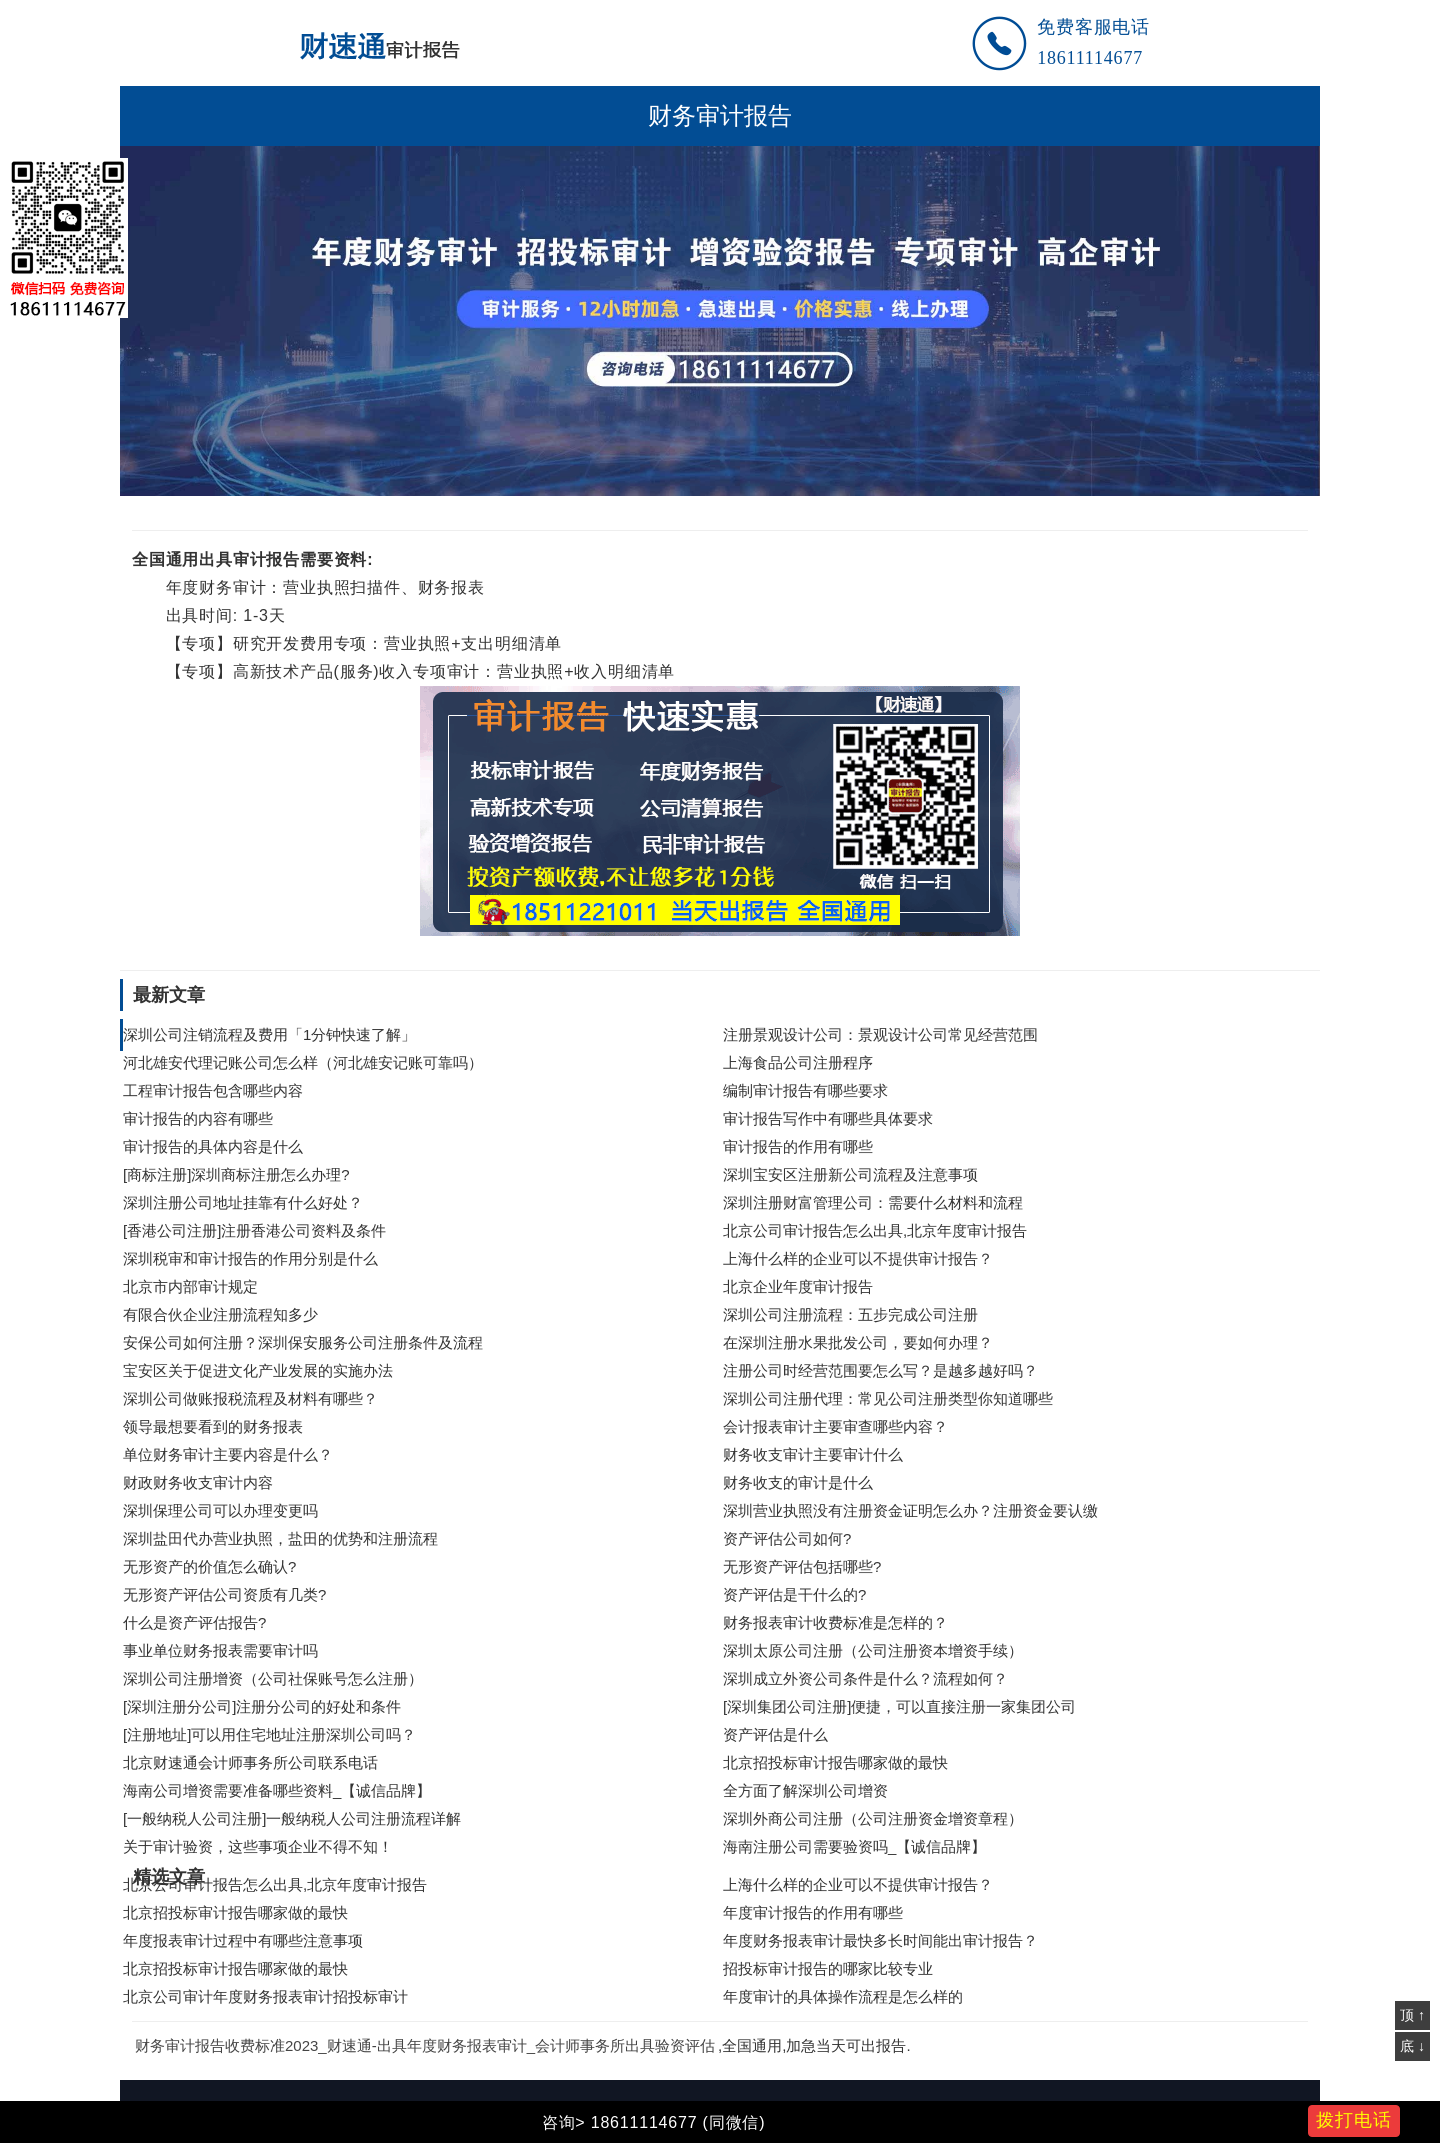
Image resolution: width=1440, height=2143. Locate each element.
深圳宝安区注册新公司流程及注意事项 (850, 1174)
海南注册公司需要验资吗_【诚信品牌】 (854, 1846)
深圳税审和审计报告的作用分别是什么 (250, 1258)
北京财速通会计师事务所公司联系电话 (250, 1762)
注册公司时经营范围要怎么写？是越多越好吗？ (880, 1370)
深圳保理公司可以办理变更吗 (220, 1510)
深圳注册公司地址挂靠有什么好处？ (243, 1202)
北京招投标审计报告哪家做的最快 (835, 1762)
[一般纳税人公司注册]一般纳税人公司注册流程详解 (292, 1818)
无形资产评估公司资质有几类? (224, 1594)
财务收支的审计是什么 (798, 1482)
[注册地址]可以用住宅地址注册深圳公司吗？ (269, 1734)
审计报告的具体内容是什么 (213, 1146)
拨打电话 (1354, 2120)
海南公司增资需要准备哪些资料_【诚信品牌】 (277, 1790)
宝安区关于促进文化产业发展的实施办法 (260, 1370)
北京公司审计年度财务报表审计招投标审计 (265, 1996)
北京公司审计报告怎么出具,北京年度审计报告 (875, 1230)
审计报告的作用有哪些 (798, 1146)
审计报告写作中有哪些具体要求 (828, 1118)
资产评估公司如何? (787, 1538)
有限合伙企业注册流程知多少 (220, 1314)
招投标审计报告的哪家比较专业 (828, 1968)
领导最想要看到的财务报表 (213, 1426)
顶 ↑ (1412, 2015)
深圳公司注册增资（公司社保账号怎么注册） (273, 1678)
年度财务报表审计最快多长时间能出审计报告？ (880, 1940)
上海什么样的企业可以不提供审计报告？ (858, 1258)
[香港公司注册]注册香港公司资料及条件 (254, 1230)
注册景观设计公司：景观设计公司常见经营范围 (880, 1034)
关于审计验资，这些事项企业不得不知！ (258, 1846)
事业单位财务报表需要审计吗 (220, 1650)
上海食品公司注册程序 (798, 1062)
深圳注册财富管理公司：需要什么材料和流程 (873, 1202)
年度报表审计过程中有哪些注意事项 (243, 1940)
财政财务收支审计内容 (198, 1482)
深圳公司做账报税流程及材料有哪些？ (250, 1398)
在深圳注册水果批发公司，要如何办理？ (858, 1342)
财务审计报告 (720, 116)
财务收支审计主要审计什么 (813, 1454)
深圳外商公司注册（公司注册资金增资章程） (873, 1818)
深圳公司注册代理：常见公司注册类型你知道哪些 (888, 1398)
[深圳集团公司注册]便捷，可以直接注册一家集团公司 (899, 1706)
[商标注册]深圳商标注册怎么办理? (236, 1174)
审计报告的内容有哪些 (198, 1118)
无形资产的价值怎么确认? (209, 1566)
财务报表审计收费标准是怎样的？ (835, 1622)
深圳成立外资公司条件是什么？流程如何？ (865, 1678)
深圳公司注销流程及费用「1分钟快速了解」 (269, 1034)
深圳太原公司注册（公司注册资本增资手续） (873, 1650)
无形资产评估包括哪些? (802, 1566)
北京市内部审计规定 (190, 1286)
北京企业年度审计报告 (798, 1286)
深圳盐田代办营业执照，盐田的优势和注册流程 (280, 1538)
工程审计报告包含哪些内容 (213, 1090)
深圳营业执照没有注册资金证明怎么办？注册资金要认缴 (910, 1510)
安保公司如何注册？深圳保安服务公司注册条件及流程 (303, 1342)
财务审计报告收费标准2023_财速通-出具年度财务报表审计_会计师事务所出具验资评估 (425, 2045)
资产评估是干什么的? (794, 1594)
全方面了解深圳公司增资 (805, 1790)
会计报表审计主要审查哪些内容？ (835, 1426)
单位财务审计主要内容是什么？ (228, 1454)
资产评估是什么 (775, 1734)
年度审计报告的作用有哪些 (813, 1912)
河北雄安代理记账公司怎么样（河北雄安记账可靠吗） (303, 1062)
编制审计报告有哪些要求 (805, 1090)
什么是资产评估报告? (194, 1622)
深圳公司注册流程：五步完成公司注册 (850, 1314)
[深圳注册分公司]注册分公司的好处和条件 (262, 1706)
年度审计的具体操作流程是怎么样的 (843, 1996)
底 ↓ (1412, 2046)
